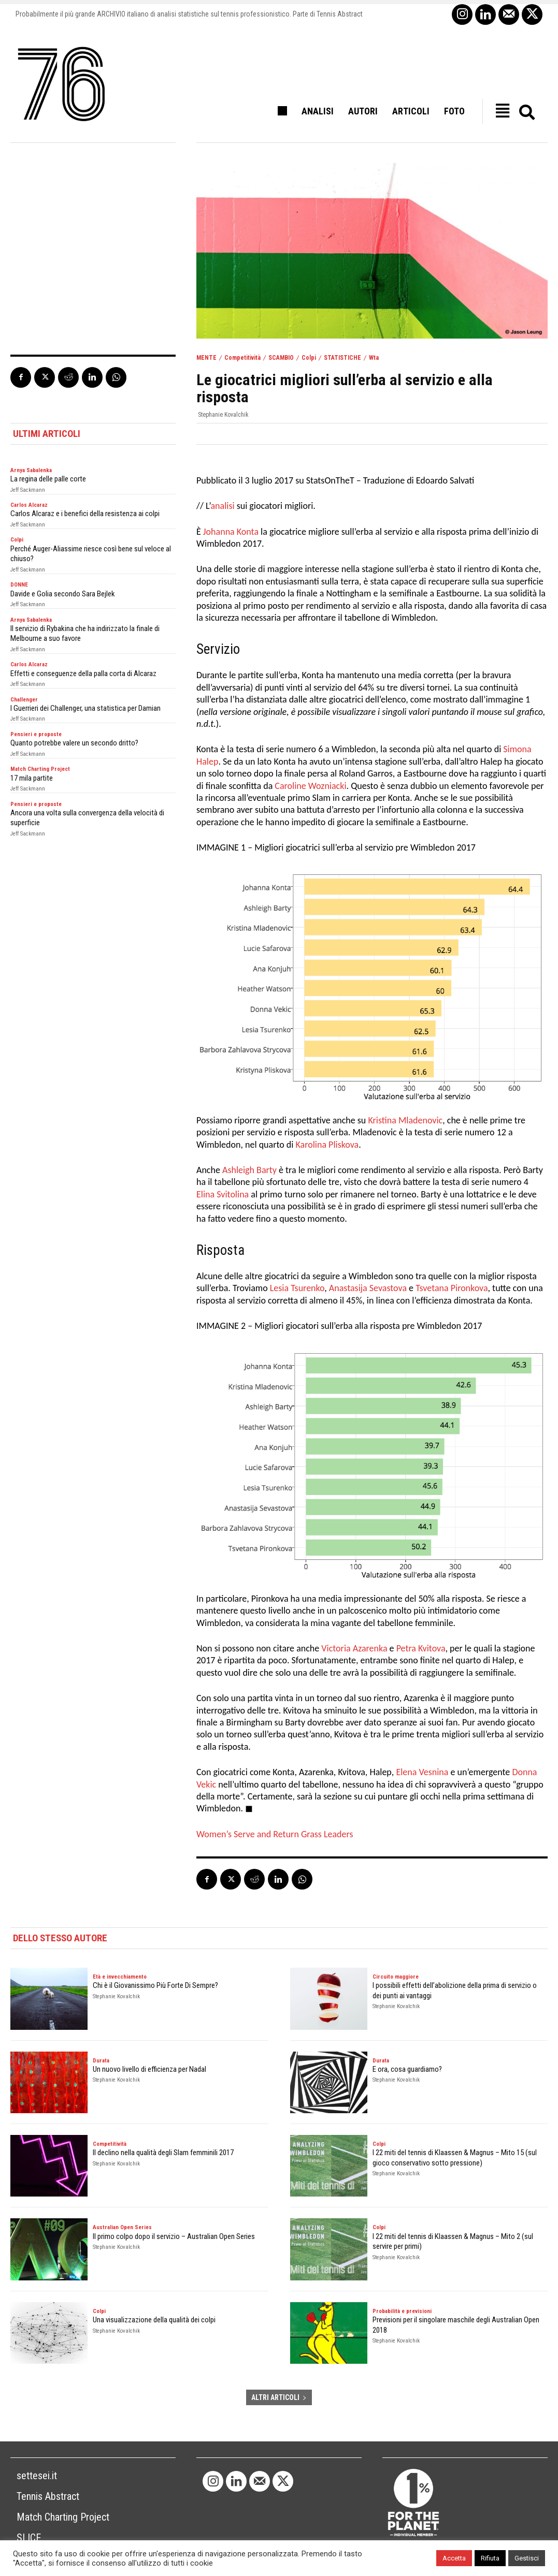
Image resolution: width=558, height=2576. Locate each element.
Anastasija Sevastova (368, 1288)
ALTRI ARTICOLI (279, 2397)
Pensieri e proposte (36, 734)
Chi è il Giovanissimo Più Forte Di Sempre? (155, 1985)
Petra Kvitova (421, 1648)
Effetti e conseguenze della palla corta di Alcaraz (83, 673)
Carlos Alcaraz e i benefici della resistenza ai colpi (85, 513)
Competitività (242, 358)
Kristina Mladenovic (405, 1120)
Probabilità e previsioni (402, 2311)
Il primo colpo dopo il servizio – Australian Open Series (174, 2236)
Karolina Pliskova (327, 1144)
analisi (222, 505)
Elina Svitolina (222, 1194)
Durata (101, 2060)
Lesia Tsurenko (297, 1288)
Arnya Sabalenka (31, 470)
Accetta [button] (454, 2558)
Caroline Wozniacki (310, 786)
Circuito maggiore (396, 1976)
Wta (374, 358)
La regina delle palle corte (48, 479)
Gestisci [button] (526, 2558)
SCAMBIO (281, 358)
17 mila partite (31, 778)
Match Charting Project (40, 769)
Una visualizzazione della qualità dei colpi (154, 2319)
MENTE (206, 358)
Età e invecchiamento (120, 1976)
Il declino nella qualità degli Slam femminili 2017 (163, 2152)
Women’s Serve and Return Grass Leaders (274, 1834)
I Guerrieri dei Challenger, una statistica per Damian (85, 708)
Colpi (309, 358)
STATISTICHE (342, 358)
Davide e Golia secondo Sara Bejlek (62, 593)
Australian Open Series (122, 2227)
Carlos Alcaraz (29, 505)
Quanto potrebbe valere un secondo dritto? (74, 743)
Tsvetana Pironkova (452, 1288)
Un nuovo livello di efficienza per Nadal (149, 2069)
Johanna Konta (231, 531)
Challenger (24, 699)
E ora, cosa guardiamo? (407, 2069)
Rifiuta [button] (490, 2558)
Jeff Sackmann (27, 490)
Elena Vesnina (422, 1772)
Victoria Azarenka (354, 1648)
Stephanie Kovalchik (223, 415)
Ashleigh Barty (249, 1170)
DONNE (19, 584)
